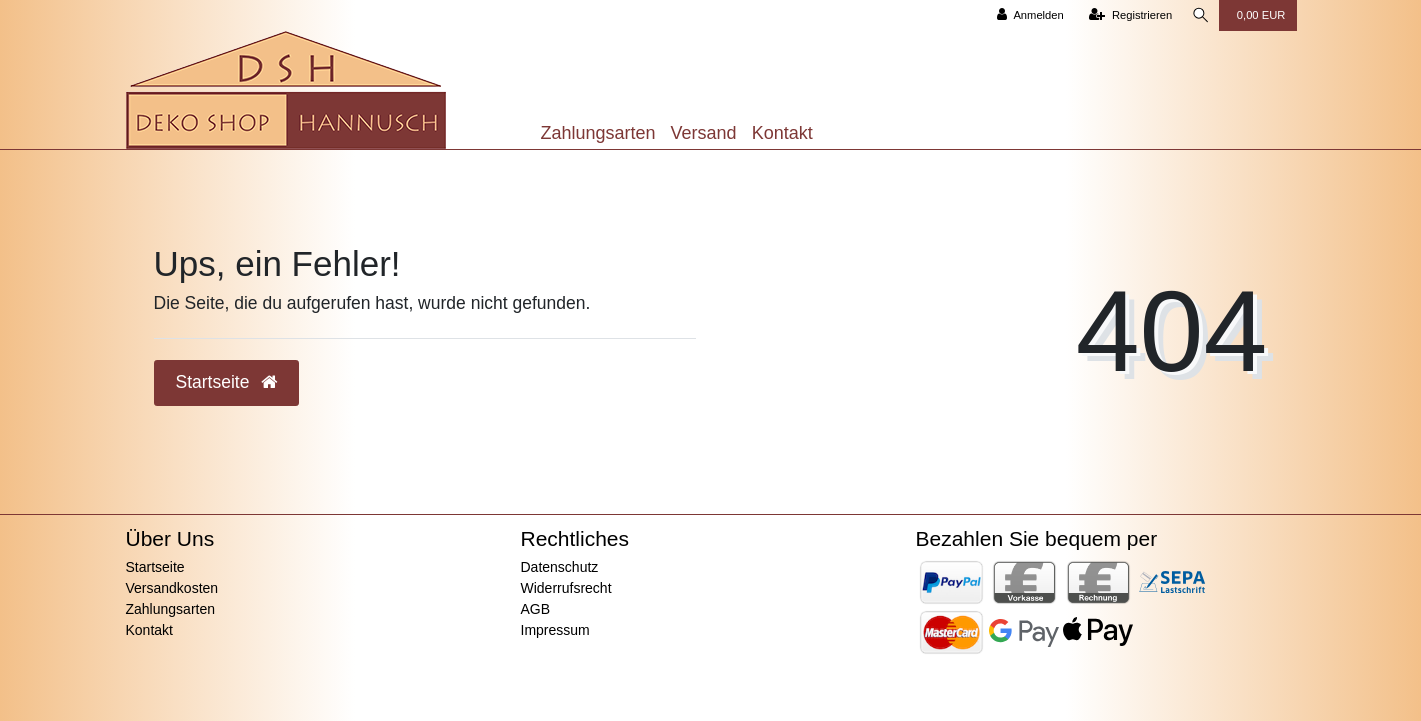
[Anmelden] (1025, 15)
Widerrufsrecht (566, 588)
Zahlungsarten (598, 133)
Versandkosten (172, 588)
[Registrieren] (1125, 15)
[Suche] (1199, 15)
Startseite (155, 567)
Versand (704, 133)
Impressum (555, 630)
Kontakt (782, 133)
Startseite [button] (227, 382)
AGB (536, 609)
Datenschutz (560, 567)
